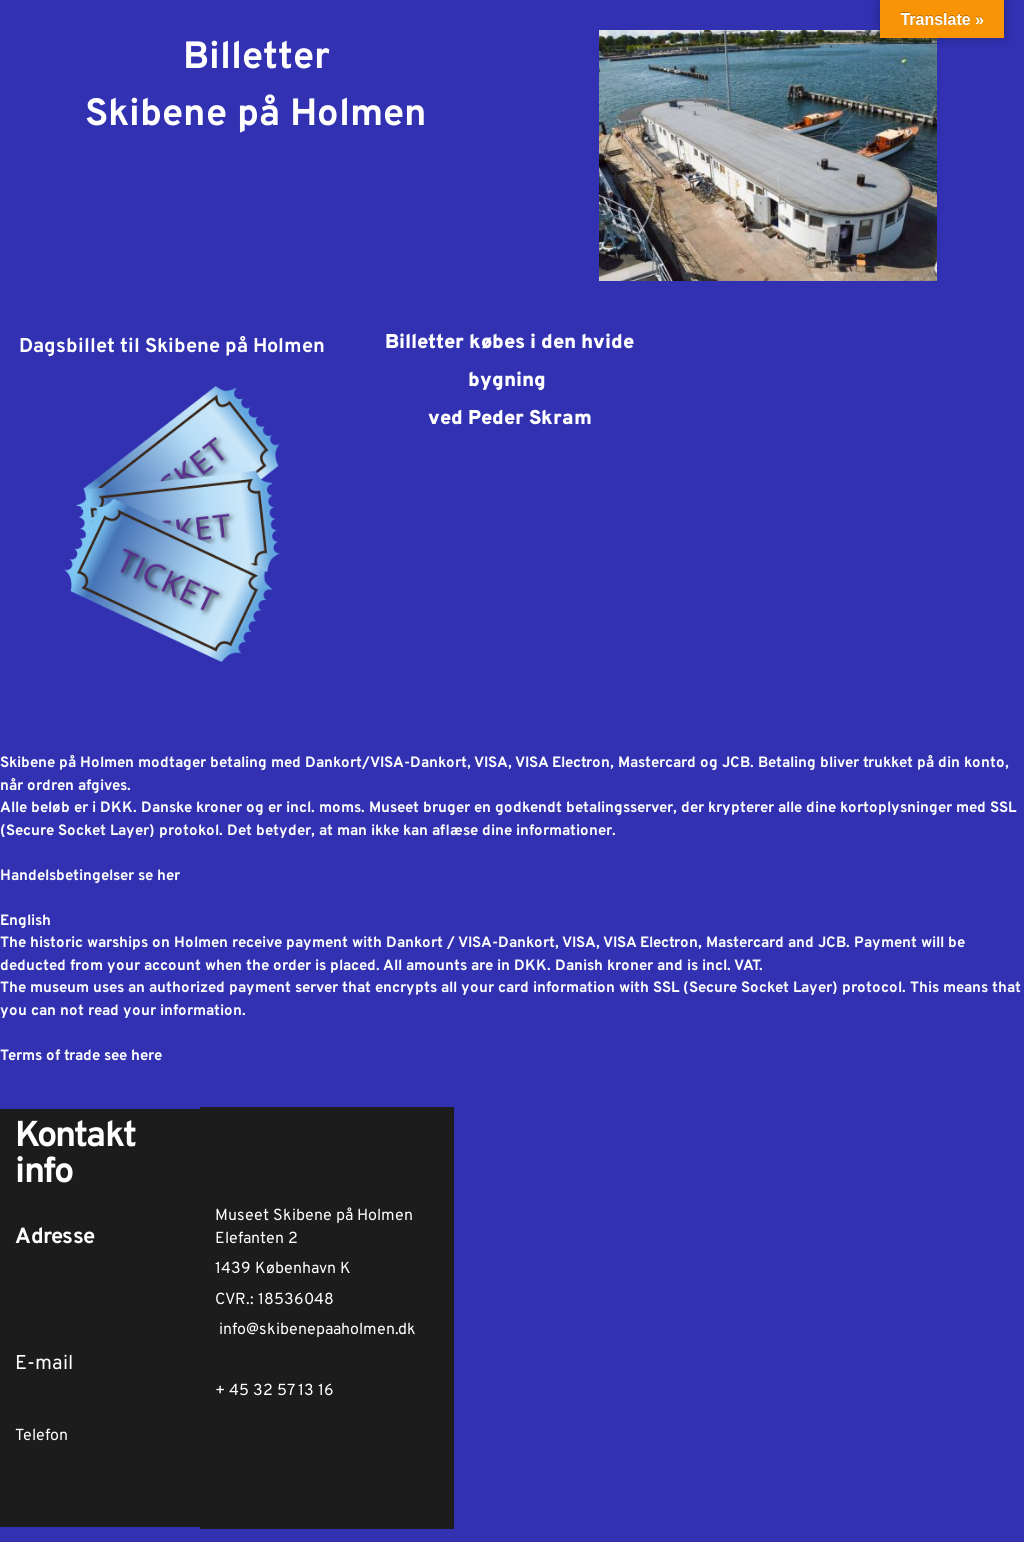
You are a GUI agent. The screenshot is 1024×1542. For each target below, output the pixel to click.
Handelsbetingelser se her (90, 876)
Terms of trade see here (81, 1056)
